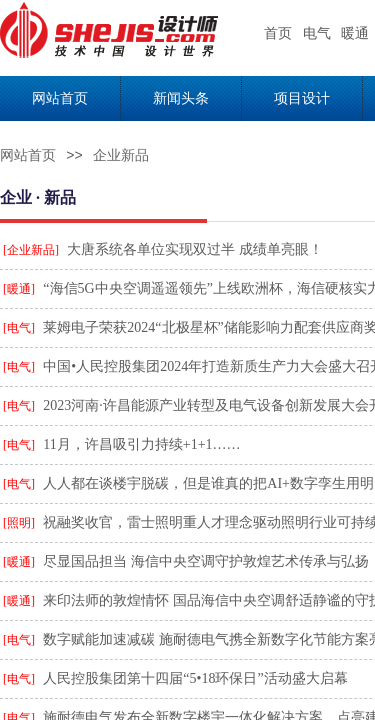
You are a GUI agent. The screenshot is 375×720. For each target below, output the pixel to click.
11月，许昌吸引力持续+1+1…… (141, 444)
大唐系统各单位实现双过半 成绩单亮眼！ (195, 249)
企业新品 (121, 155)
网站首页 (28, 155)
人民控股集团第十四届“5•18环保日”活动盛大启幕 (195, 678)
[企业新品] (31, 250)
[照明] (19, 523)
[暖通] (19, 289)
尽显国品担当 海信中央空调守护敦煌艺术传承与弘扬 (206, 561)
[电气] (19, 328)
